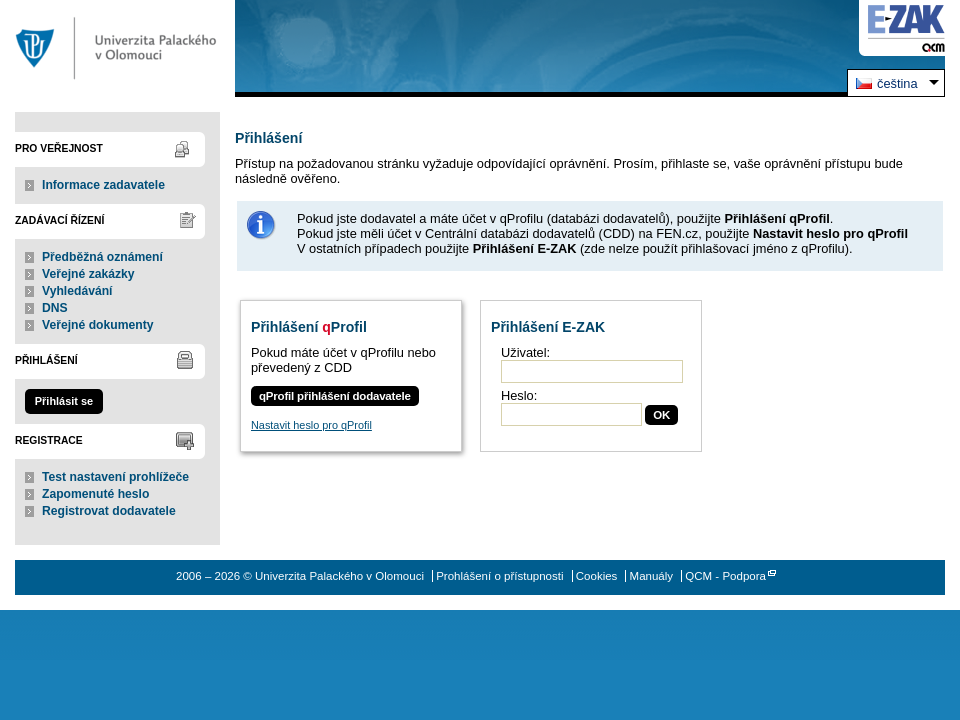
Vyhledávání (77, 291)
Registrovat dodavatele (109, 511)
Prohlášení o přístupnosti (499, 576)
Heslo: (519, 395)
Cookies (597, 576)
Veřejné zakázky (88, 274)
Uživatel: (525, 352)
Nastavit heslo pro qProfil (311, 425)
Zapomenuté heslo (95, 494)
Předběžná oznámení (102, 257)
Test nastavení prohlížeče (115, 477)
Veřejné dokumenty (97, 325)
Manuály (652, 576)
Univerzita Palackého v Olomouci (117, 48)
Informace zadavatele (103, 185)
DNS (55, 308)
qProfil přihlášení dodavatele (335, 396)
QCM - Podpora (725, 576)
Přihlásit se (64, 401)
